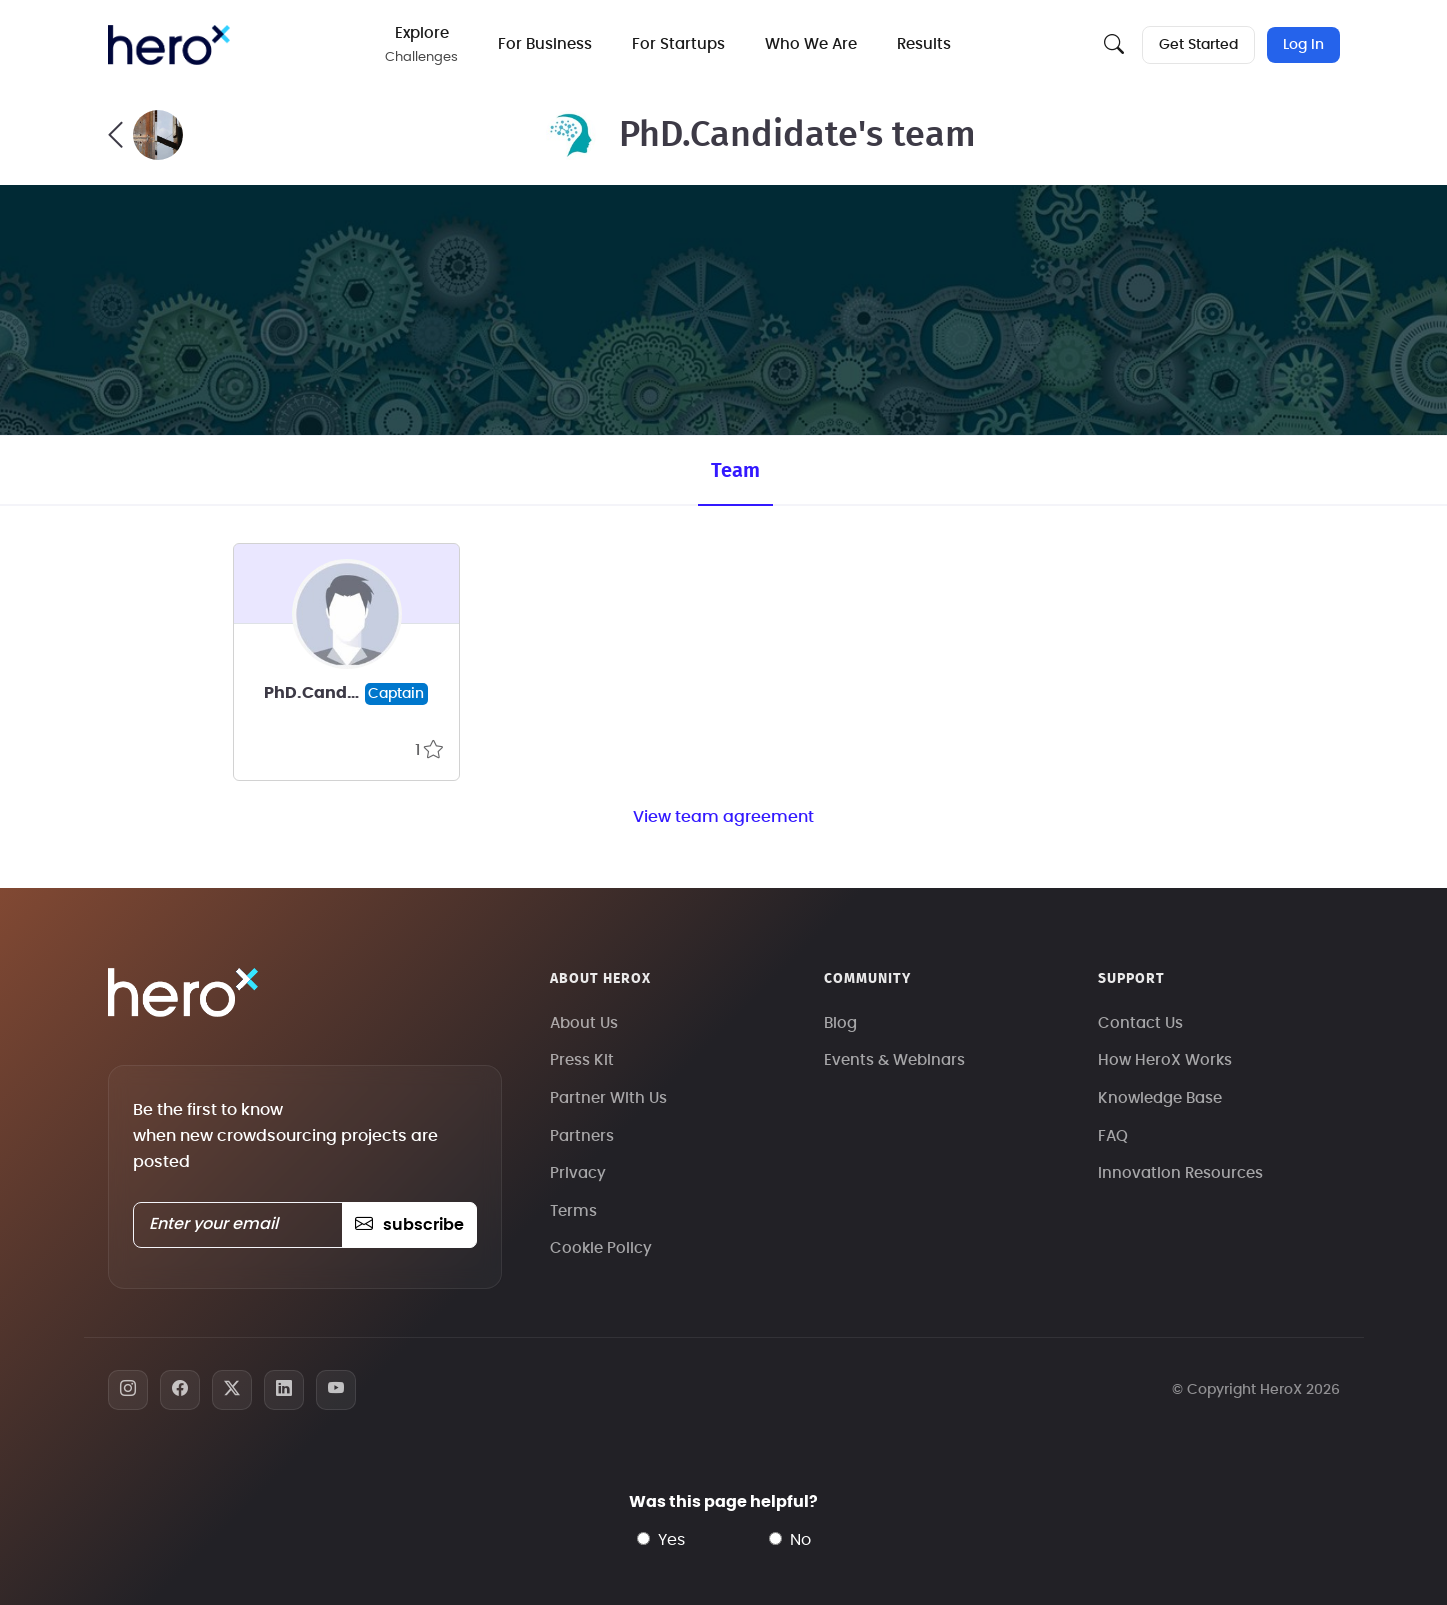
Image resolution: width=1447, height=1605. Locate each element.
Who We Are (811, 44)
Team (735, 471)
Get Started (1198, 45)
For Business (545, 44)
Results (924, 44)
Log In (1303, 45)
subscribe (409, 1225)
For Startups (678, 44)
